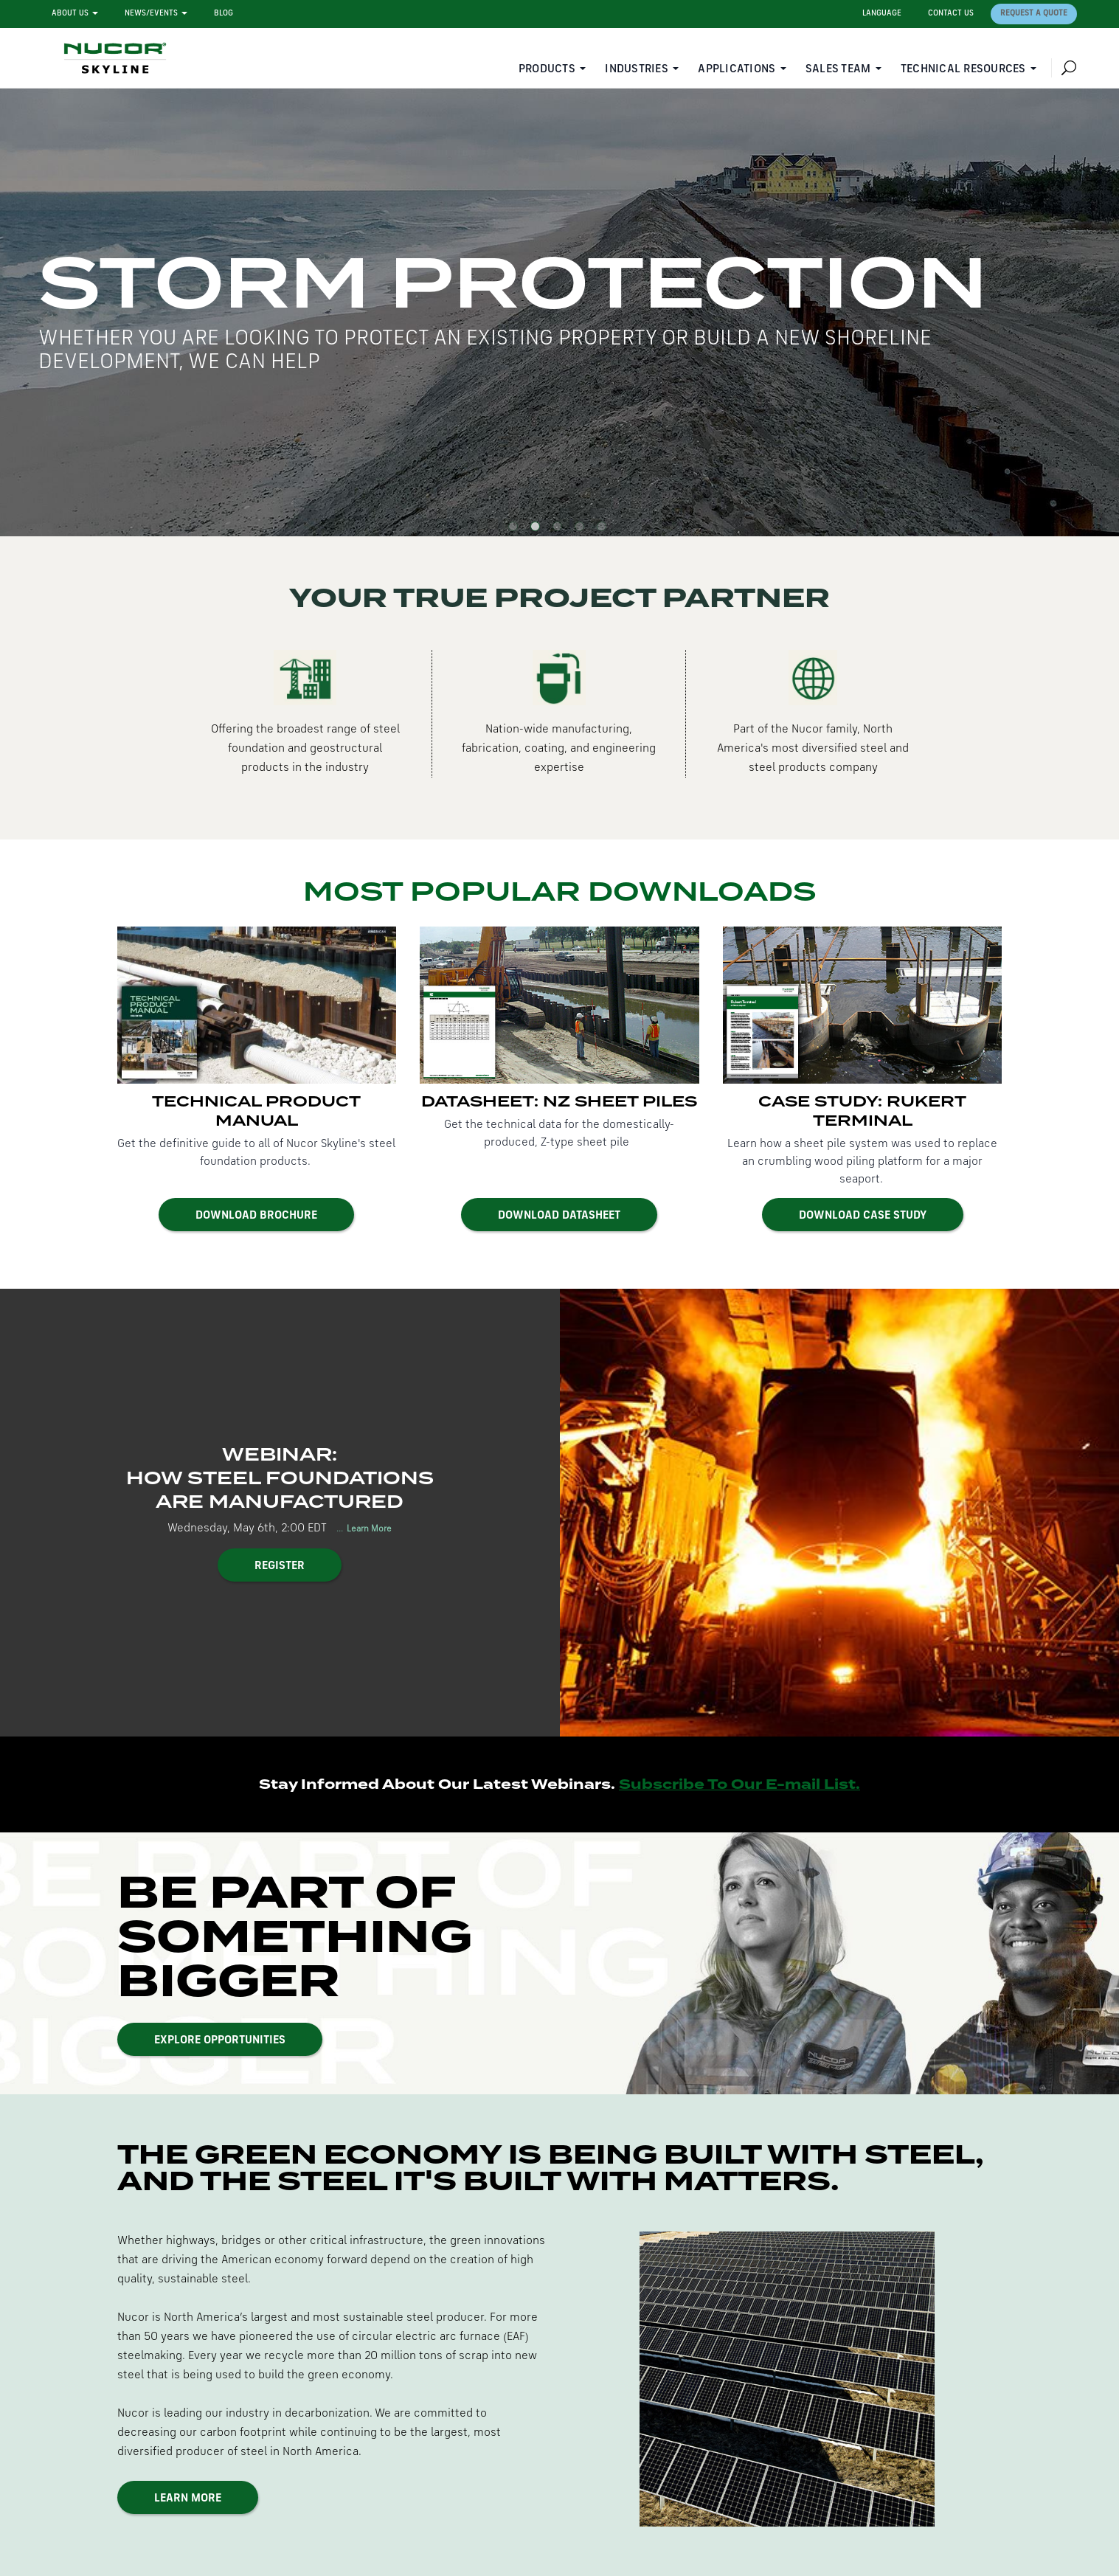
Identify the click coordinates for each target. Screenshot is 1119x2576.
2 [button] (537, 529)
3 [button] (559, 529)
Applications (736, 69)
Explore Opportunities (219, 2040)
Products (547, 69)
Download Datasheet (559, 1216)
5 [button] (604, 529)
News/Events (151, 14)
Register (279, 1566)
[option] (559, 312)
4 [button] (582, 529)
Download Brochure (256, 1216)
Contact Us (951, 14)
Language (881, 14)
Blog (223, 14)
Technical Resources (963, 69)
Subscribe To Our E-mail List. (739, 1784)
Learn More (368, 1529)
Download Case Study (862, 1216)
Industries (636, 69)
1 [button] (515, 529)
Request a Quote (1033, 14)
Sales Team (838, 69)
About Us (70, 14)
